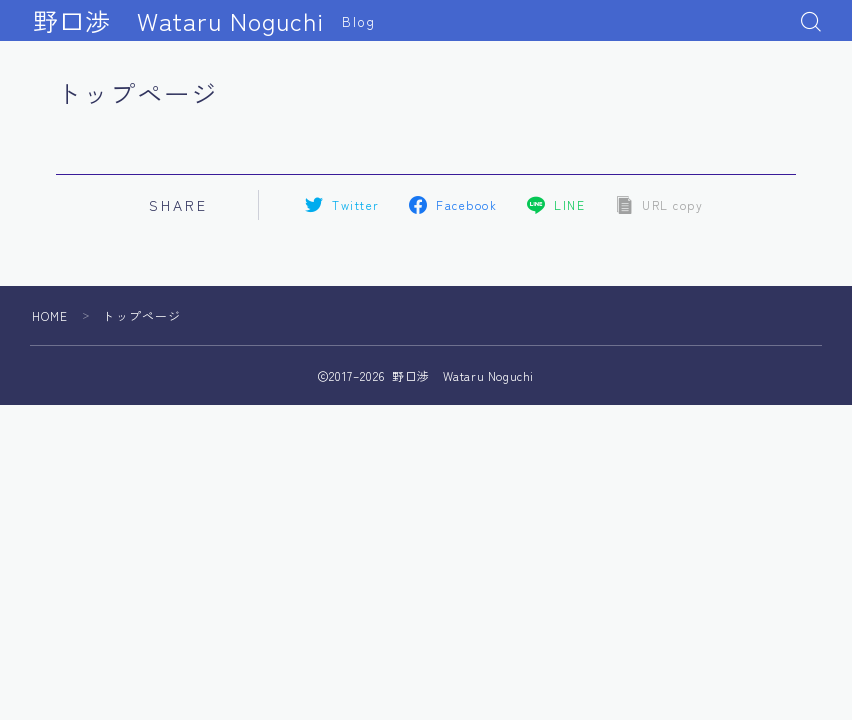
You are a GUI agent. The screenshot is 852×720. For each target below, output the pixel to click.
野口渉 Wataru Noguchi (178, 21)
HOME (50, 315)
